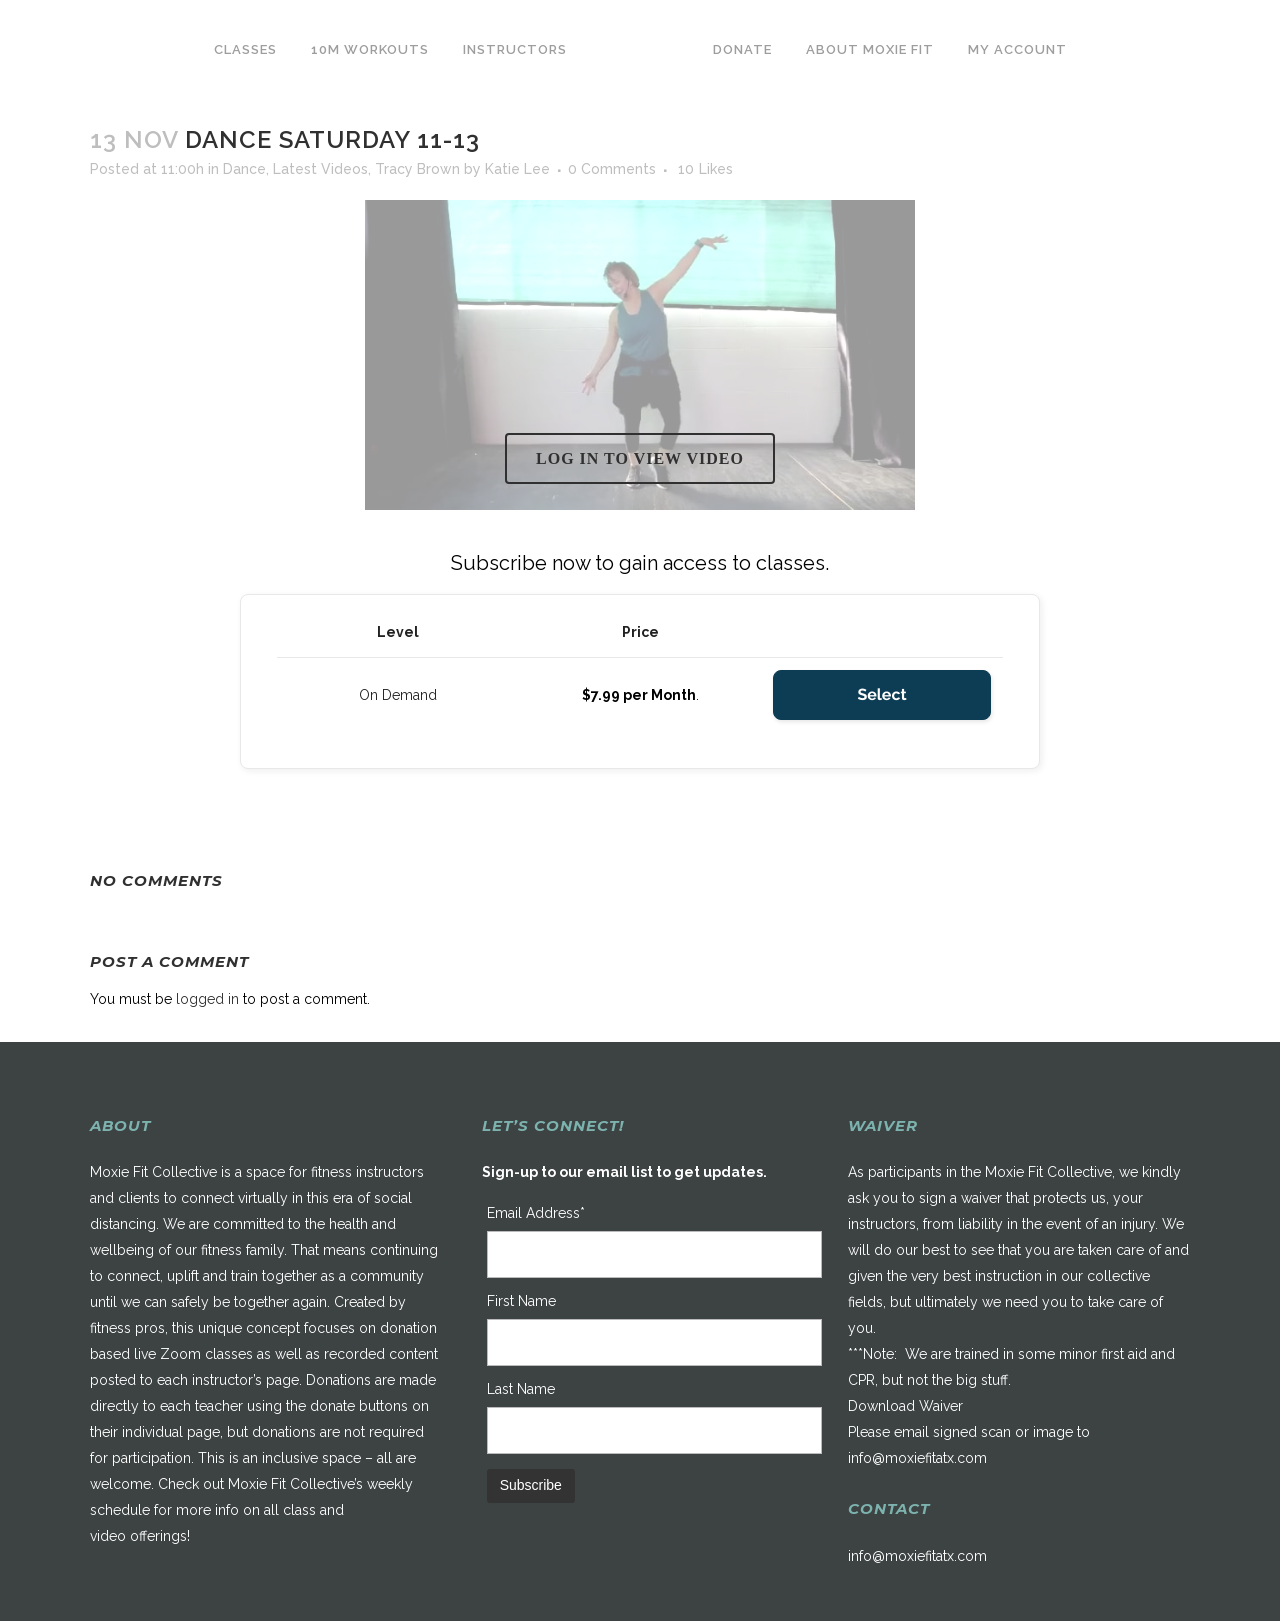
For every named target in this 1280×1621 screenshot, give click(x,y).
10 (705, 169)
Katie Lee (517, 169)
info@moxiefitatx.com (917, 1458)
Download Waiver (905, 1406)
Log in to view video (640, 458)
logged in (207, 999)
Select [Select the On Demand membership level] (881, 694)
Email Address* (536, 1213)
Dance (244, 169)
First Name (521, 1301)
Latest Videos (320, 169)
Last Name (521, 1389)
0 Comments (612, 169)
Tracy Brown (417, 169)
